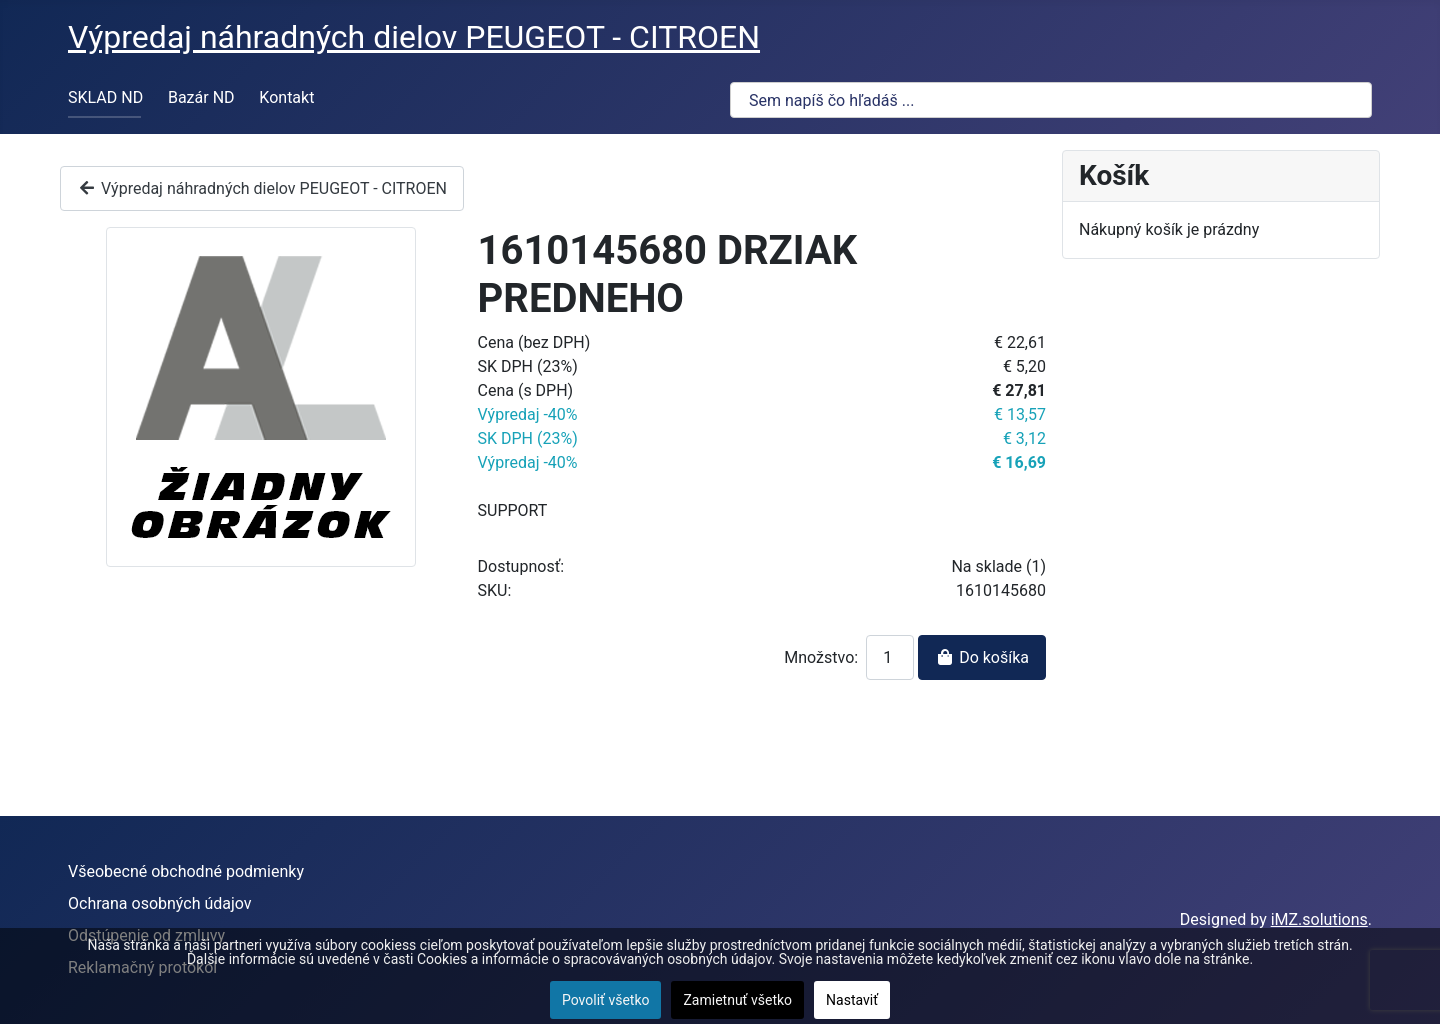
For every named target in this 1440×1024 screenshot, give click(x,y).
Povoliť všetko (606, 1000)
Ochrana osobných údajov (160, 903)
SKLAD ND (105, 97)
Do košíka (982, 657)
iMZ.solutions (1319, 919)
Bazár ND (201, 97)
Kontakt (286, 97)
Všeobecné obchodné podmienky (186, 871)
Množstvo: (821, 657)
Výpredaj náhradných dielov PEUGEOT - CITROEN (262, 188)
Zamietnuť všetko (737, 1000)
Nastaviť (852, 1000)
